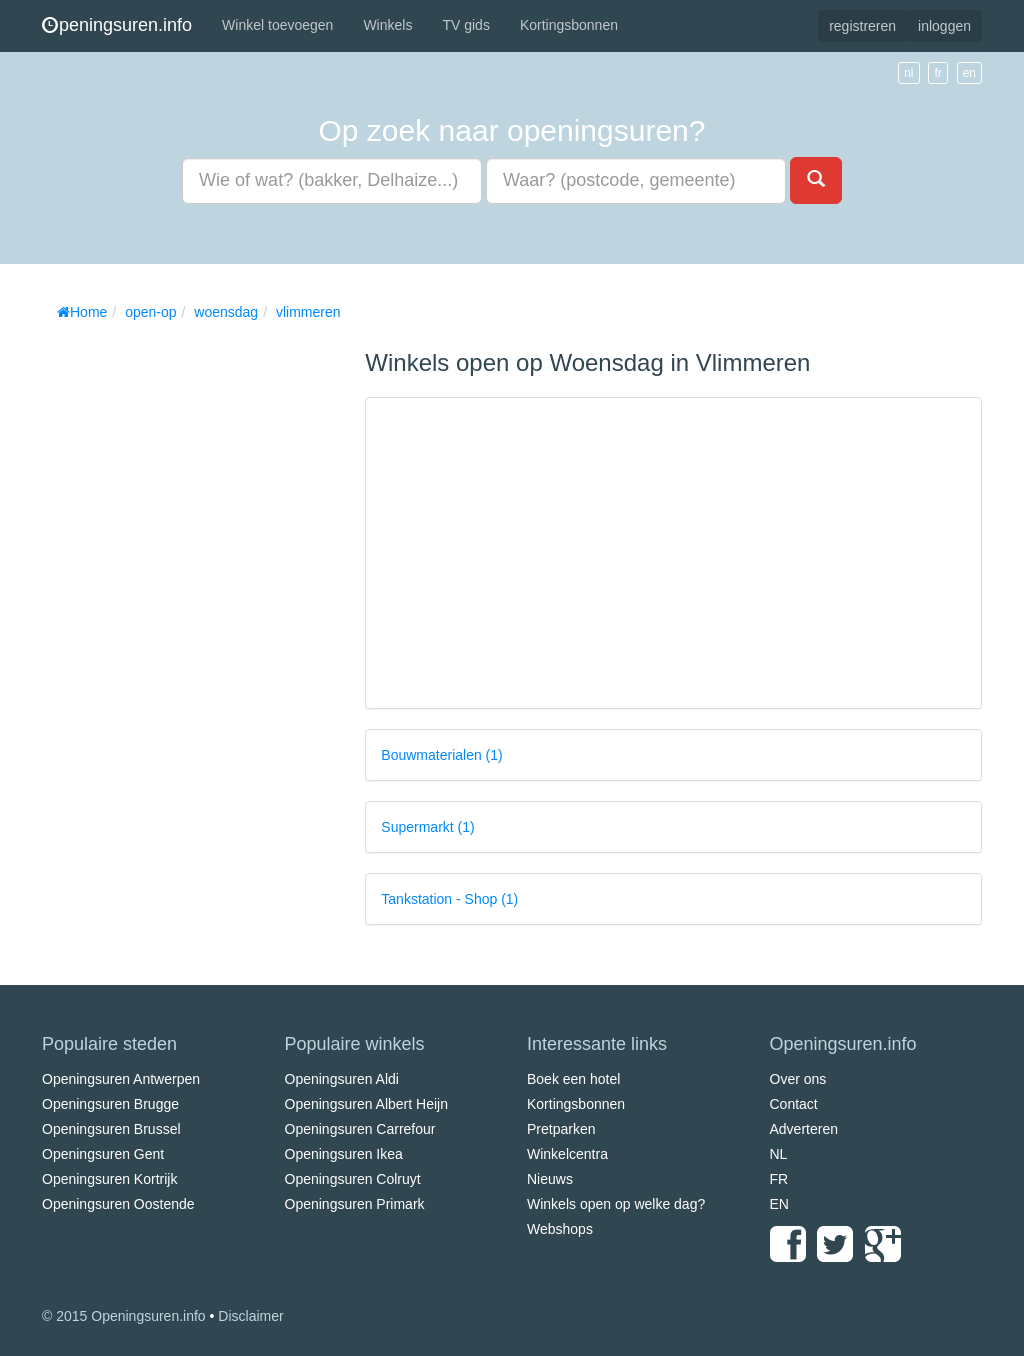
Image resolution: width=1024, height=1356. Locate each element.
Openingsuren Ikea (344, 1154)
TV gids (465, 25)
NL (779, 1154)
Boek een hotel (573, 1079)
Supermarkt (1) (427, 827)
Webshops (560, 1229)
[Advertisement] (192, 630)
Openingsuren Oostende (118, 1204)
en (969, 73)
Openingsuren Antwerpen (121, 1079)
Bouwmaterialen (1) (441, 755)
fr (937, 73)
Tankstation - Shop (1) (449, 899)
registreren (862, 26)
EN (779, 1204)
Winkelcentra (567, 1154)
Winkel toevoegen (277, 25)
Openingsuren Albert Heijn (366, 1104)
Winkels (387, 25)
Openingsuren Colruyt (353, 1179)
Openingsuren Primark (355, 1204)
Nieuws (550, 1179)
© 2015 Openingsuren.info (124, 1316)
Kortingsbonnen (569, 25)
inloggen (944, 26)
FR (779, 1179)
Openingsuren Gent (103, 1154)
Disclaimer (250, 1316)
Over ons (798, 1079)
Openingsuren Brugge (110, 1104)
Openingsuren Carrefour (360, 1129)
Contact (794, 1104)
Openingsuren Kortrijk (109, 1179)
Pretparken (561, 1129)
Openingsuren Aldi (342, 1079)
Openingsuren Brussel (111, 1129)
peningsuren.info (117, 25)
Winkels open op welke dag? (616, 1204)
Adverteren (804, 1129)
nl (908, 73)
